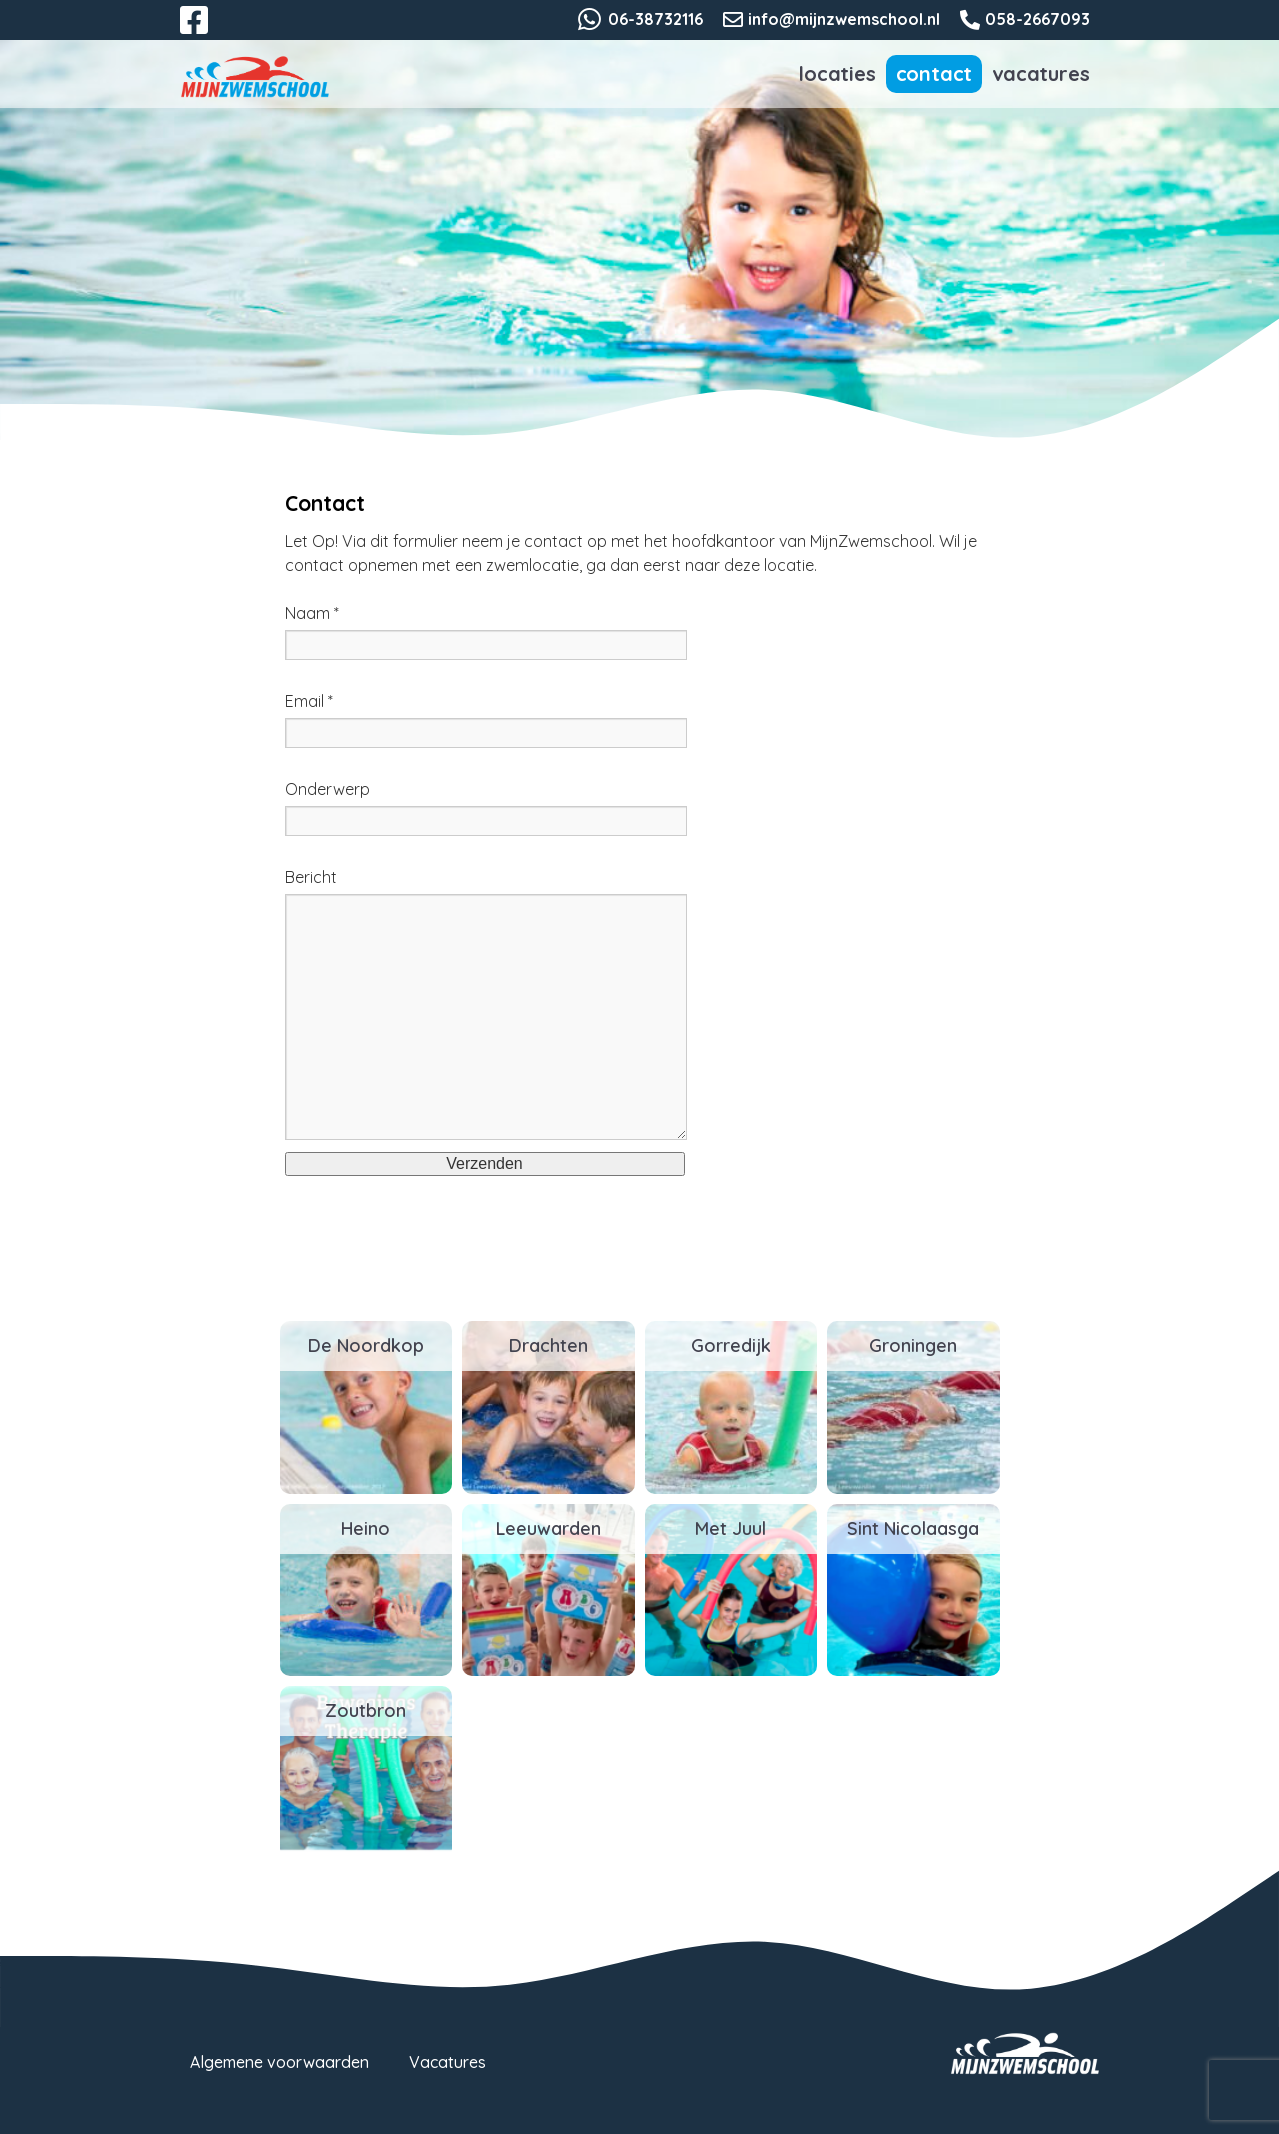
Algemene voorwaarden (279, 2062)
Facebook (208, 32)
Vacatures (1040, 73)
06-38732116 (655, 19)
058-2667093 (1037, 19)
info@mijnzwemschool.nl (844, 19)
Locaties (837, 73)
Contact (934, 73)
